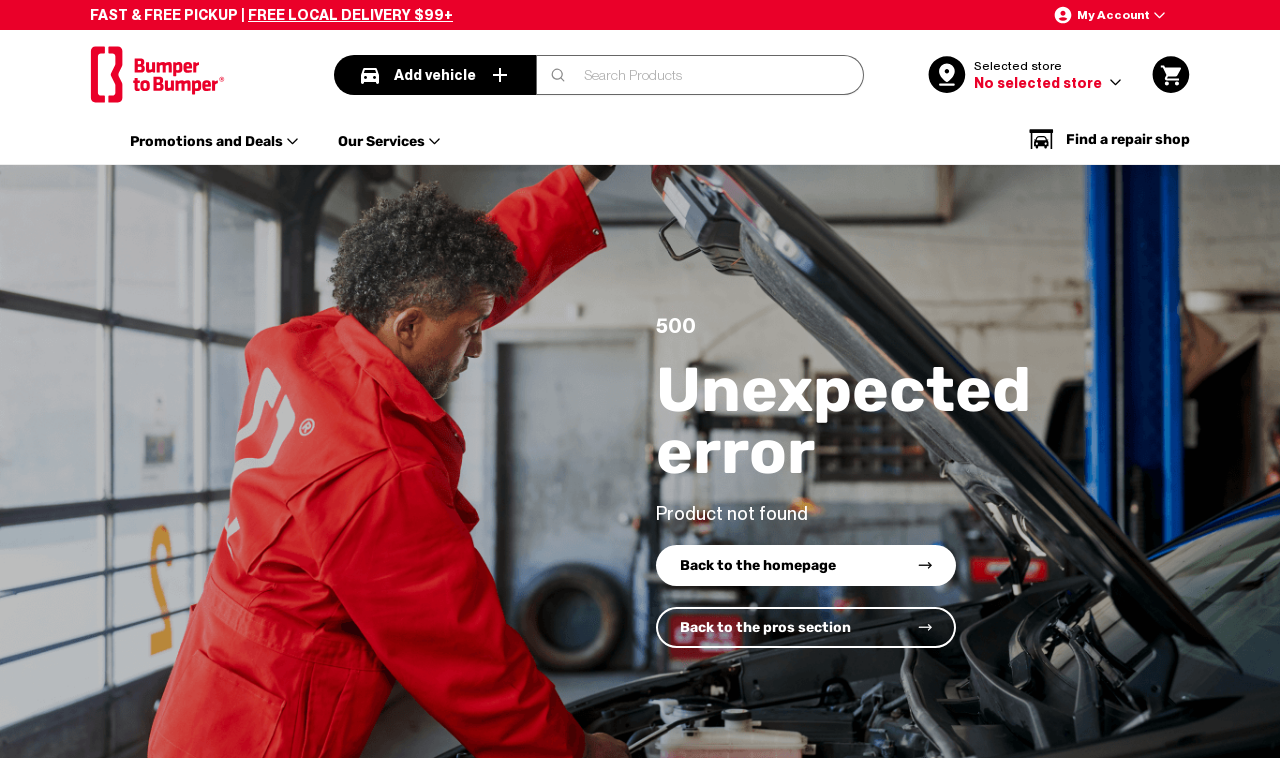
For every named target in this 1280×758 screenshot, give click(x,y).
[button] (1109, 15)
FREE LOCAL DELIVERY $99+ (350, 15)
